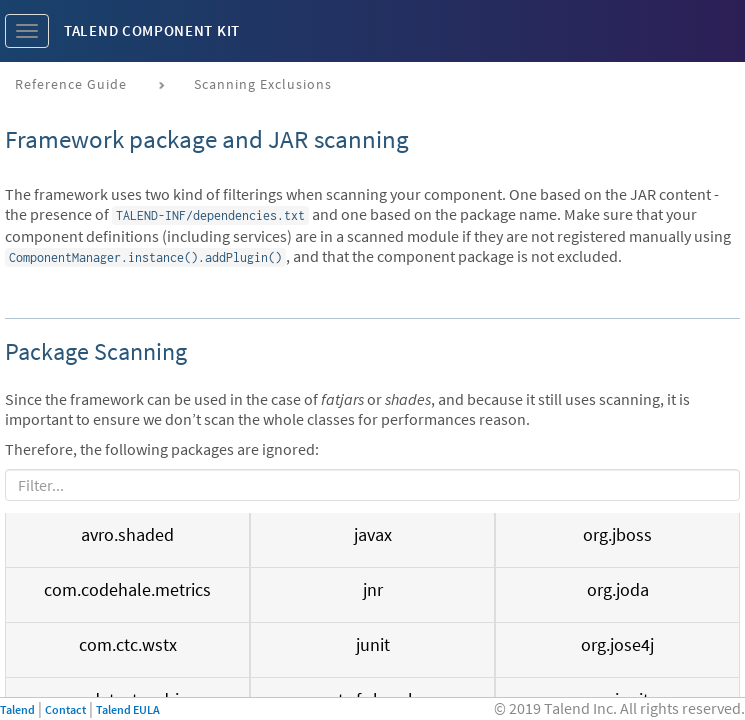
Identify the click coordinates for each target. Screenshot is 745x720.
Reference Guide (71, 84)
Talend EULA (128, 709)
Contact (65, 709)
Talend (17, 709)
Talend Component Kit (152, 30)
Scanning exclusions (263, 84)
